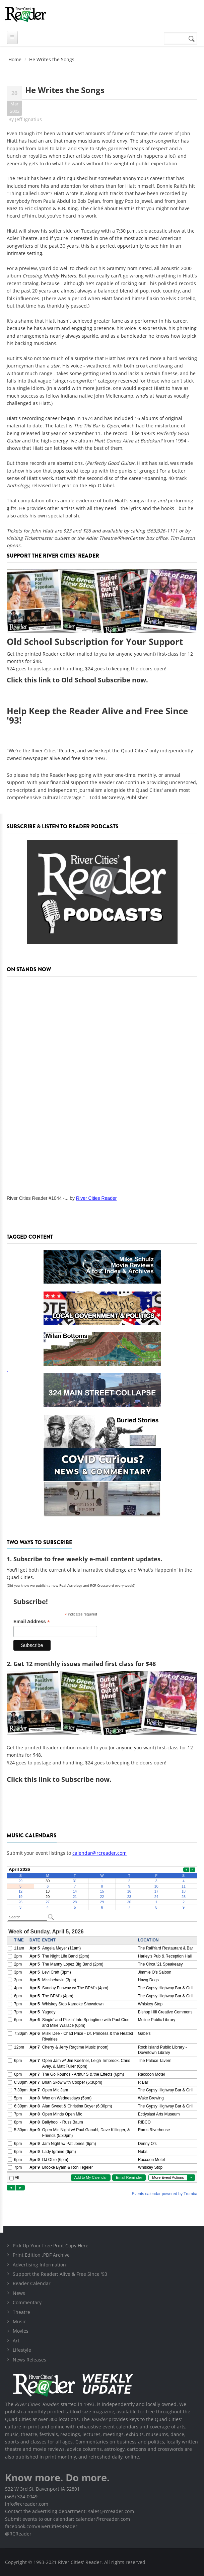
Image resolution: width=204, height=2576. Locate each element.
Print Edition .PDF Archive (41, 2255)
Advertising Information (39, 2264)
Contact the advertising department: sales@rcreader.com (69, 2511)
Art (16, 2340)
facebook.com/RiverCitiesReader (41, 2526)
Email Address (31, 1621)
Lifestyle (22, 2350)
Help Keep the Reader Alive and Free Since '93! (97, 716)
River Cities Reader (96, 1198)
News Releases (29, 2359)
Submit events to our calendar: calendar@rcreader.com (67, 2519)
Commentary (27, 2302)
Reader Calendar (32, 2283)
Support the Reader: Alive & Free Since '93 (60, 2274)
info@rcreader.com (26, 2504)
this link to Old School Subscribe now (85, 679)
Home (14, 59)
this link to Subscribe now (67, 1779)
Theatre (21, 2312)
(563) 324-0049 (21, 2496)
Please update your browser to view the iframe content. (102, 1888)
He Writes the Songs (65, 89)
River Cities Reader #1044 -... (37, 1198)
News (19, 2293)
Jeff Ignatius (28, 119)
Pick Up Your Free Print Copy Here (50, 2245)
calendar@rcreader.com (99, 1853)
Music (19, 2321)
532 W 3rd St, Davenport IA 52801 (42, 2489)
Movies (20, 2331)
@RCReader (18, 2533)
